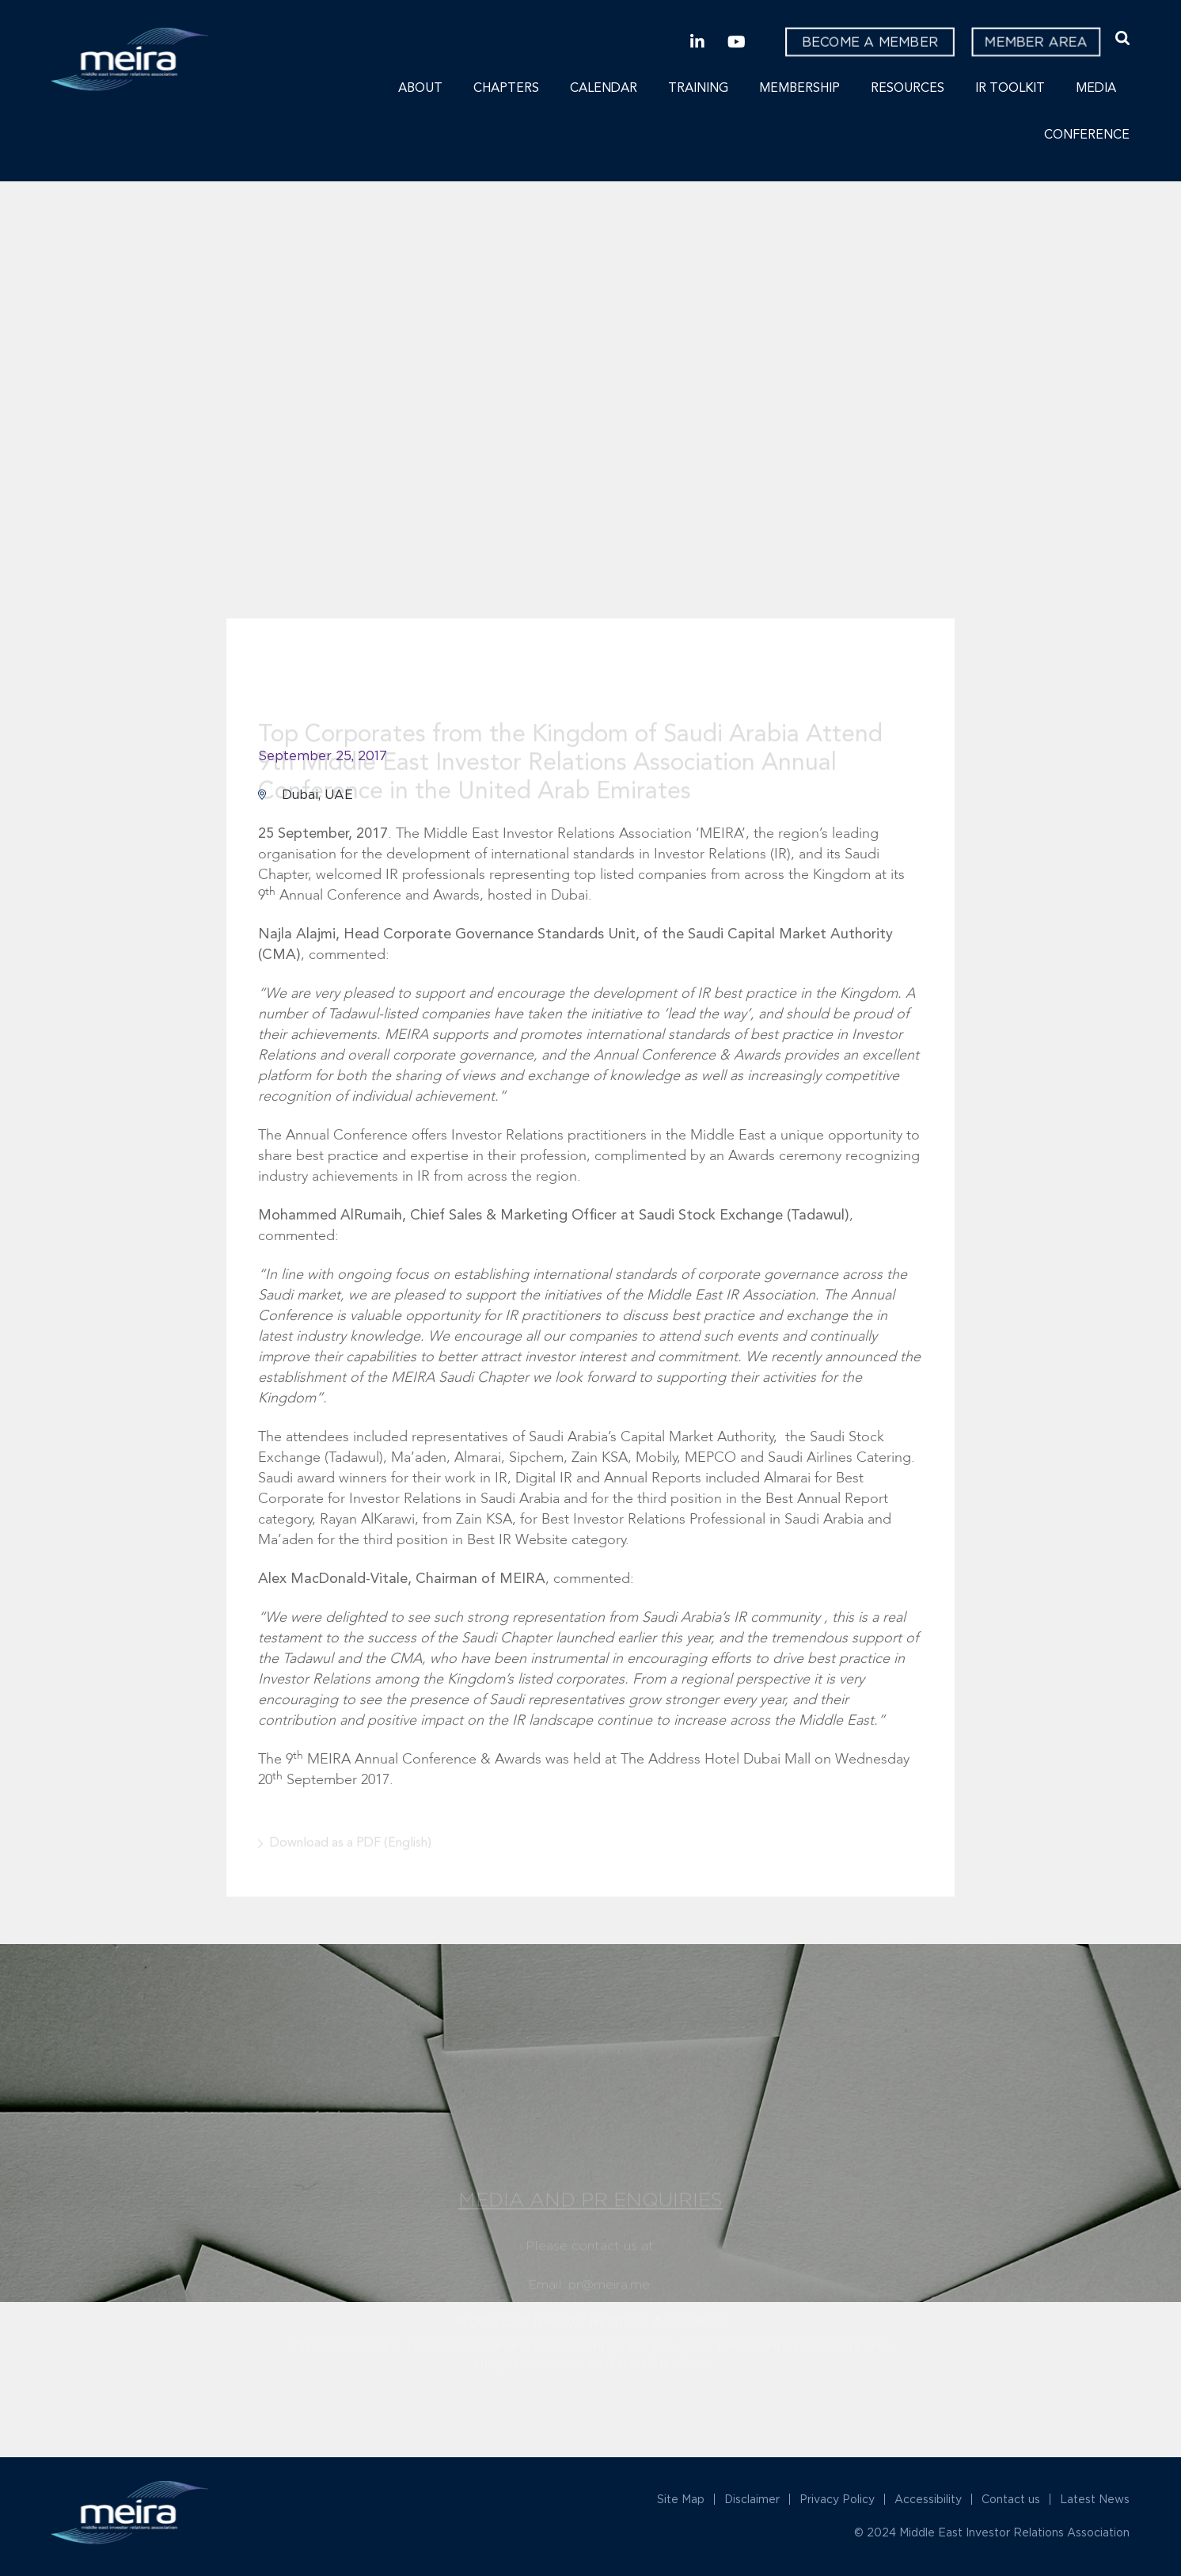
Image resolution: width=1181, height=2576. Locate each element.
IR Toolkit (1010, 88)
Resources (907, 88)
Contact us (1011, 2499)
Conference (1087, 135)
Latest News (1095, 2499)
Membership (799, 88)
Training (698, 88)
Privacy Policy (837, 2499)
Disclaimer (752, 2499)
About (420, 88)
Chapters (506, 88)
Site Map (680, 2499)
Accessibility (928, 2499)
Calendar (603, 88)
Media (1096, 88)
